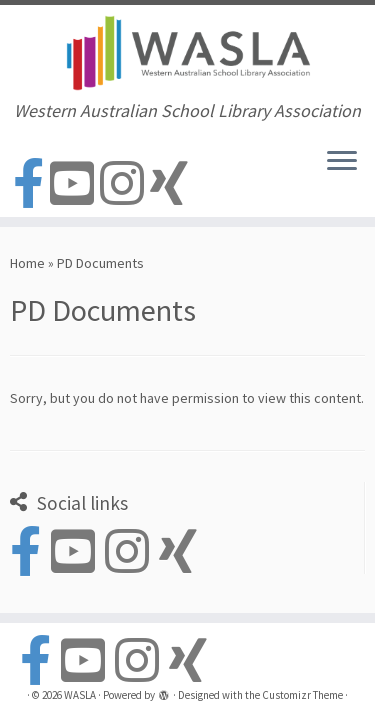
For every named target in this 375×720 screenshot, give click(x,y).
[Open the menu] (342, 163)
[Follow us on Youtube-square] (75, 184)
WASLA (80, 695)
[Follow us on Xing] (172, 184)
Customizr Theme (302, 695)
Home (27, 263)
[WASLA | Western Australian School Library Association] (187, 53)
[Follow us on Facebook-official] (31, 184)
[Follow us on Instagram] (125, 184)
